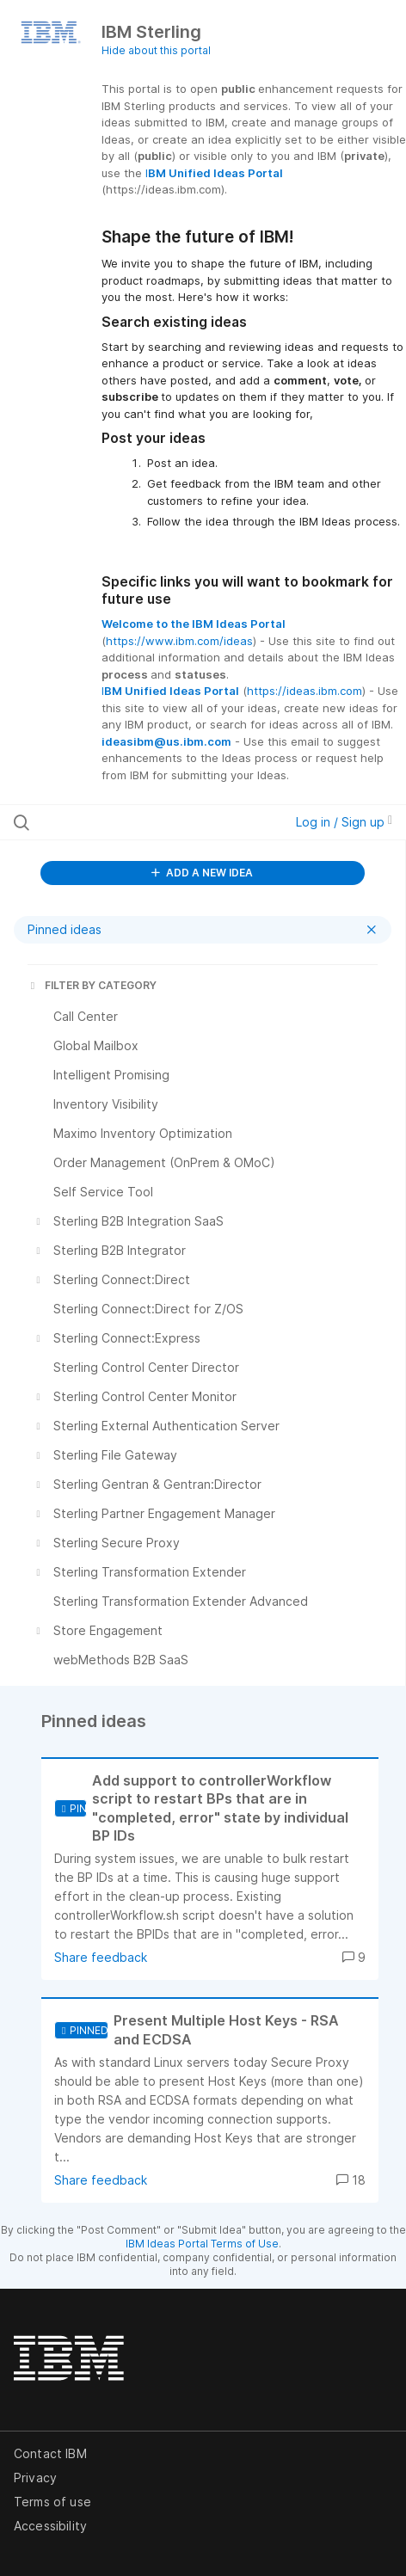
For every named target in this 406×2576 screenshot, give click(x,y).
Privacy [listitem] (35, 2477)
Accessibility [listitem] (50, 2525)
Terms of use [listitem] (52, 2501)
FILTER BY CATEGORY (92, 985)
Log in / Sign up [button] (344, 822)
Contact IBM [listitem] (50, 2453)
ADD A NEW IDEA (202, 872)
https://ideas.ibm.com (304, 691)
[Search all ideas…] (123, 822)
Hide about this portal (156, 50)
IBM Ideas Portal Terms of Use (202, 2243)
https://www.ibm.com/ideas (179, 641)
